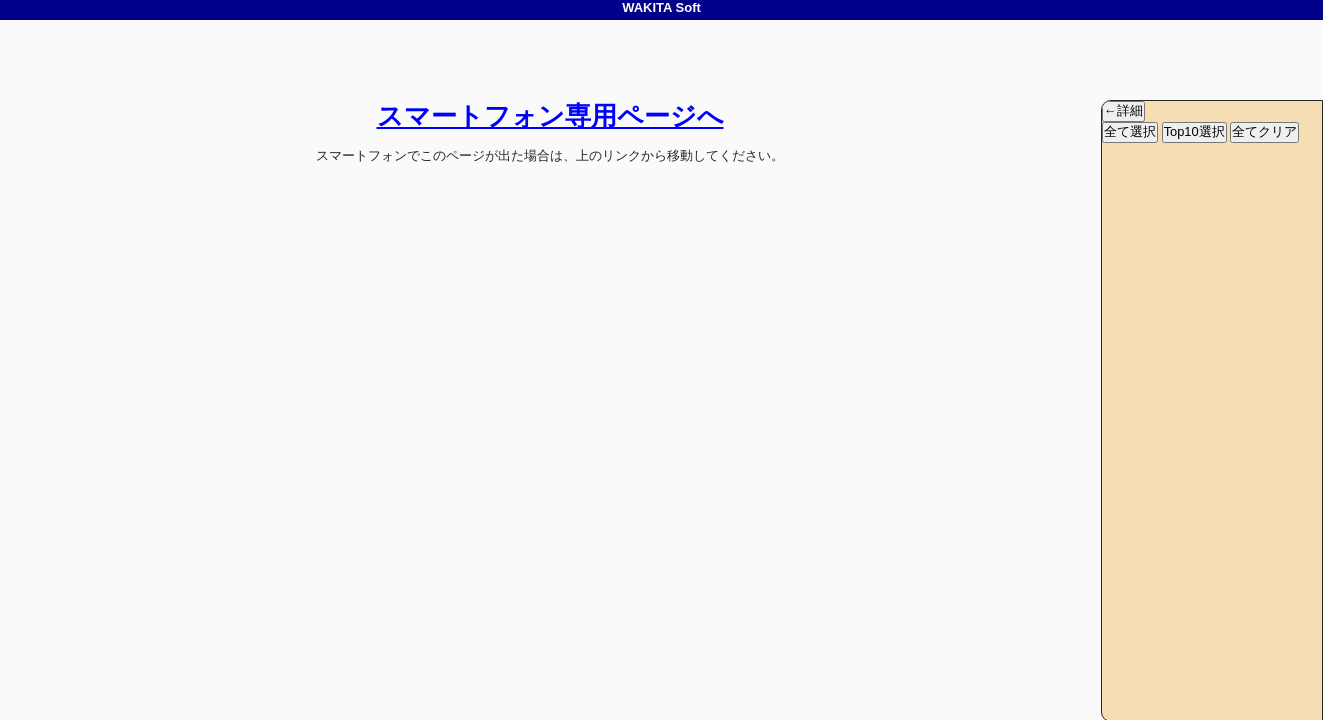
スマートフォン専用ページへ (550, 116)
